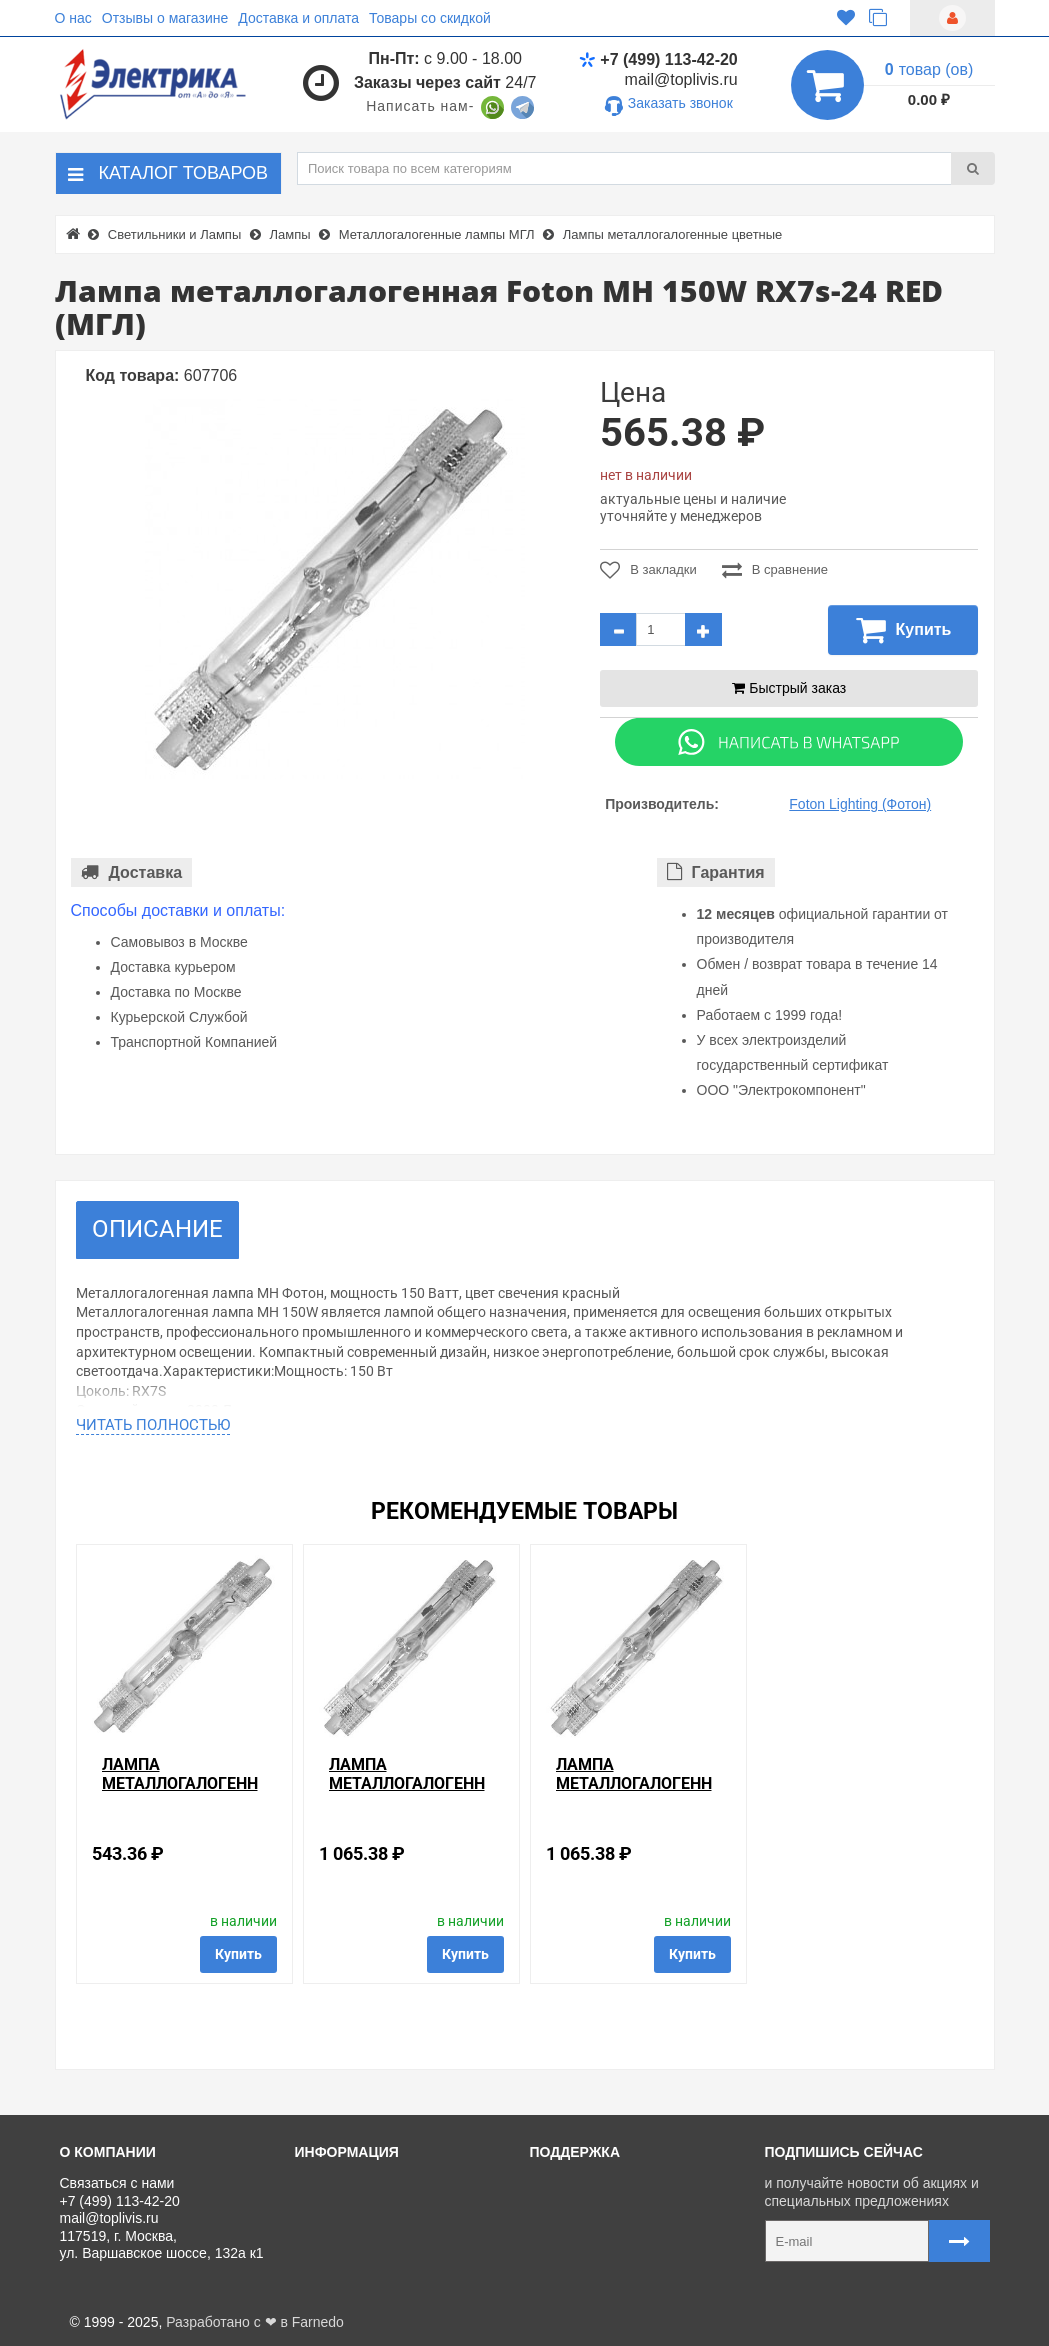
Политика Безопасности (380, 2273)
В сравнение (775, 570)
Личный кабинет (590, 2206)
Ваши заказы (580, 2251)
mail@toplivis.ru (681, 79)
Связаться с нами (595, 2183)
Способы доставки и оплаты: (178, 910)
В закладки (648, 570)
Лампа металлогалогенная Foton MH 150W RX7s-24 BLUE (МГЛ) (407, 1793)
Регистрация (578, 2228)
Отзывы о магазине (165, 18)
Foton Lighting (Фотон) (860, 804)
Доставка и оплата (298, 18)
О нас (73, 18)
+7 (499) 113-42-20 (658, 59)
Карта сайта (576, 2273)
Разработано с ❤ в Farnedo (255, 2322)
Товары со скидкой (430, 18)
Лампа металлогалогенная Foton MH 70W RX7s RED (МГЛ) (180, 1793)
